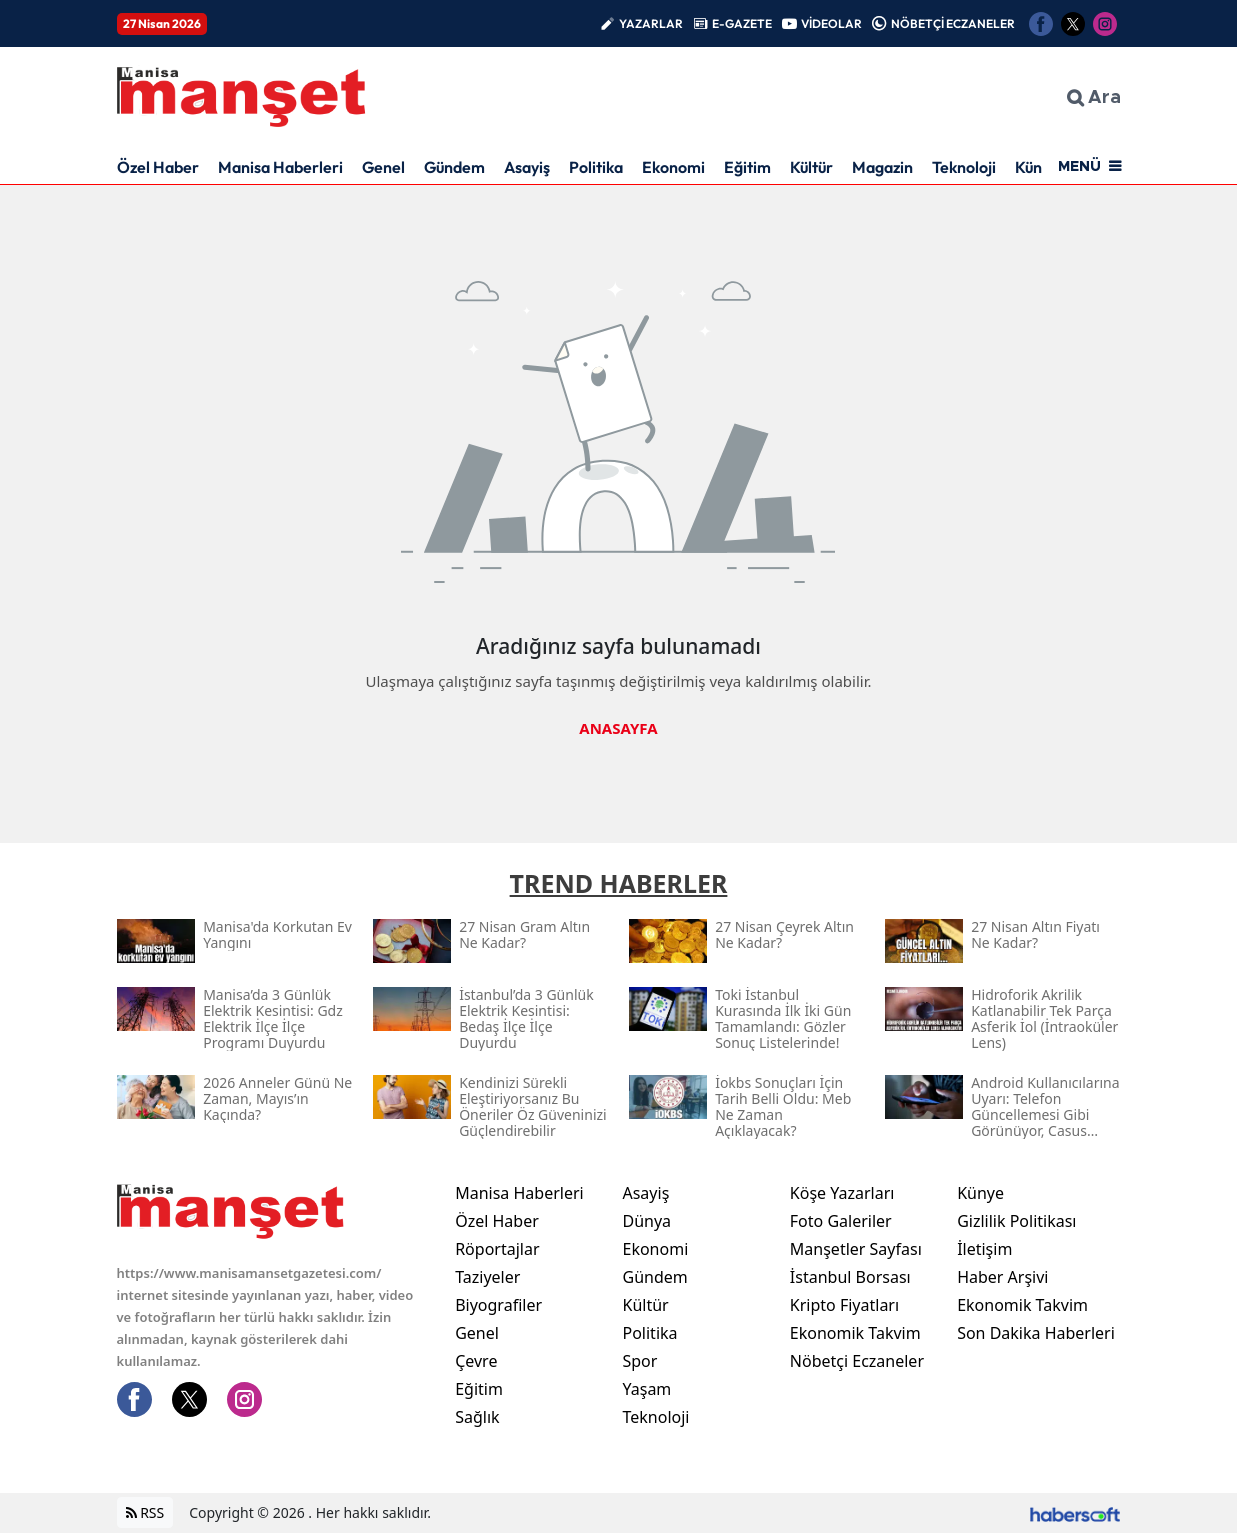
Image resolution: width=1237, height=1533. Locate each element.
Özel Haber (158, 167)
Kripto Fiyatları (844, 1305)
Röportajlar (497, 1249)
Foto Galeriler (841, 1221)
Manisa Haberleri (280, 167)
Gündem (454, 167)
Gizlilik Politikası (1016, 1221)
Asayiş (527, 167)
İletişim (984, 1249)
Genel (383, 167)
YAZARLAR (651, 23)
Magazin (882, 167)
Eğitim (747, 167)
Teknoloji (964, 167)
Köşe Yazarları (842, 1193)
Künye (980, 1193)
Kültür (811, 167)
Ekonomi (673, 167)
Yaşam (646, 1389)
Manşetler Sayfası (856, 1249)
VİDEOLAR (831, 23)
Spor (639, 1361)
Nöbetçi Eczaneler (857, 1361)
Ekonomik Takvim (855, 1333)
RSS (145, 1513)
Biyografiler (498, 1305)
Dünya (646, 1221)
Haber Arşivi (1002, 1277)
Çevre (476, 1361)
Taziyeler (487, 1277)
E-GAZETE (742, 23)
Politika (596, 167)
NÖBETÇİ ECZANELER (953, 23)
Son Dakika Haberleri (1036, 1333)
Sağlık (477, 1417)
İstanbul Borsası (850, 1277)
